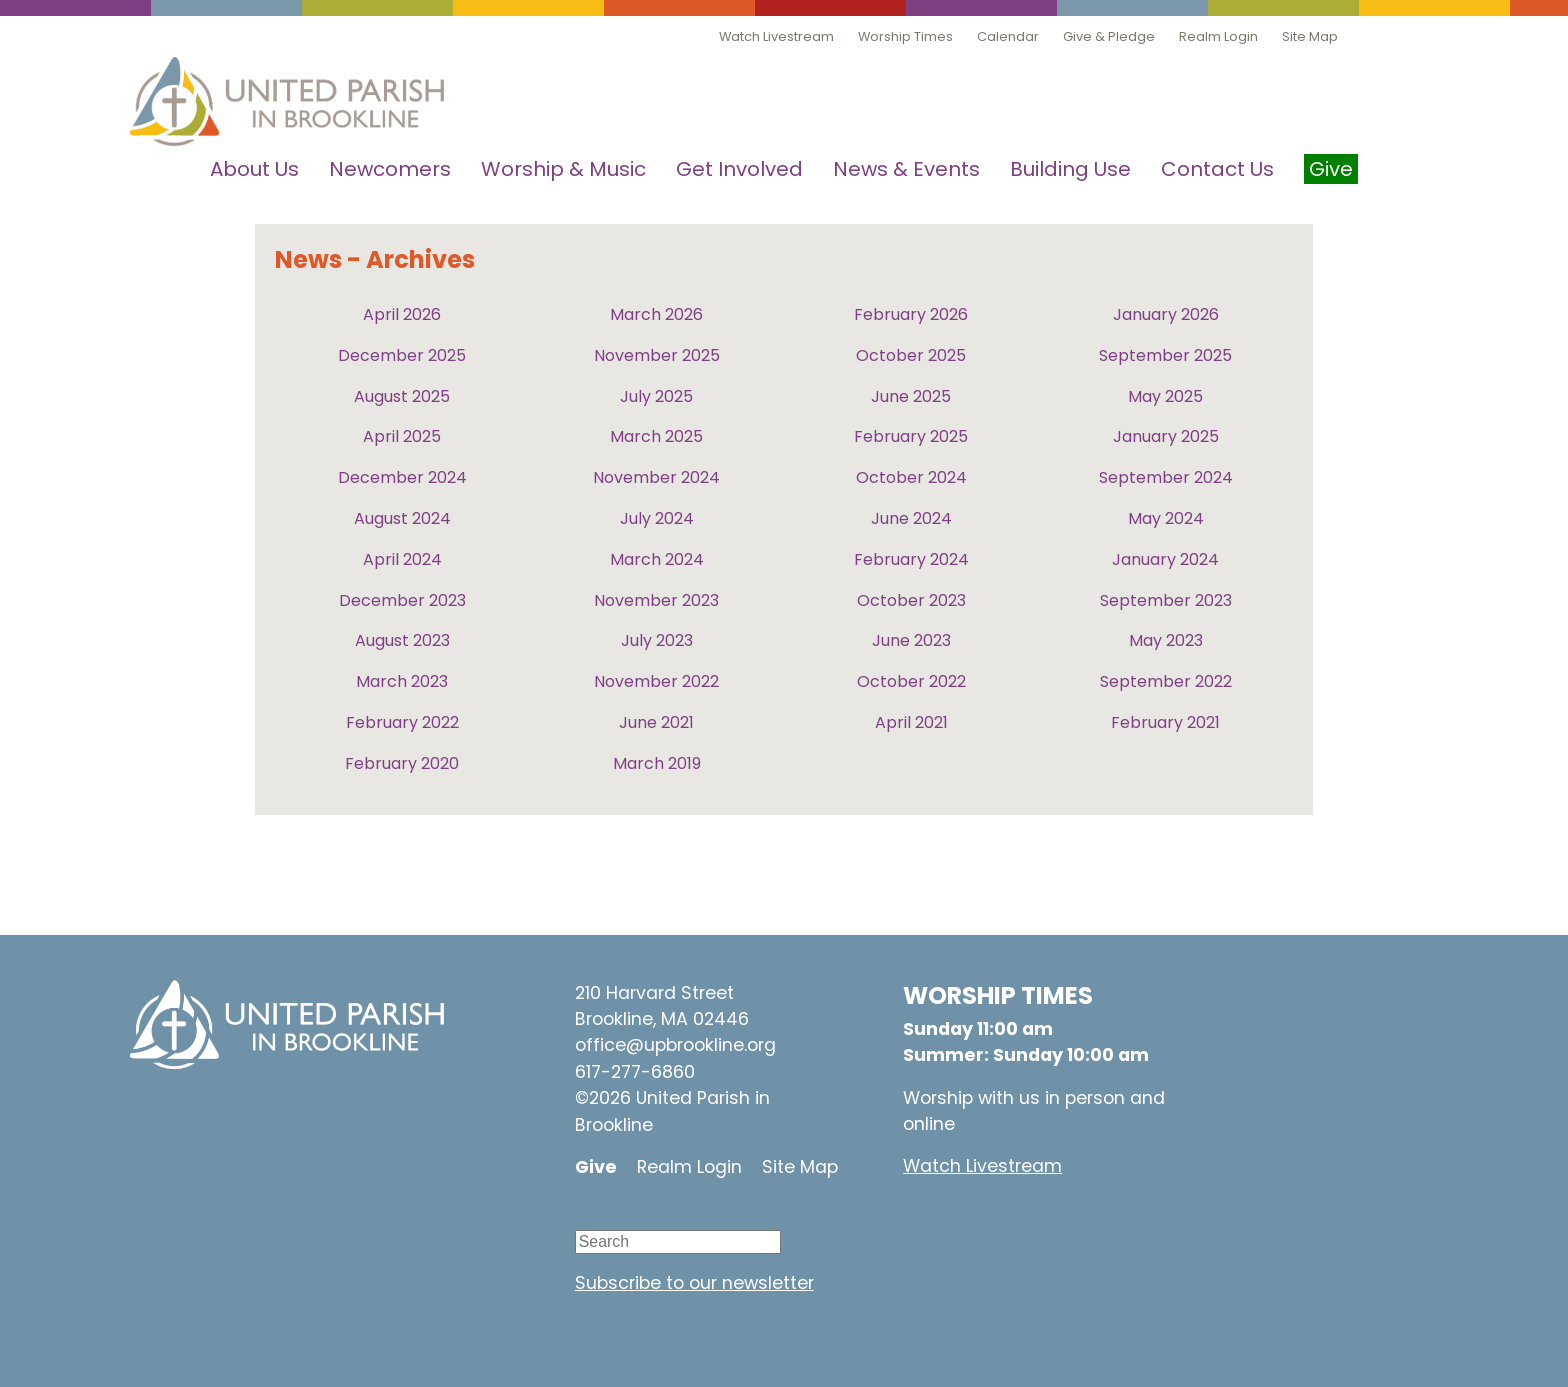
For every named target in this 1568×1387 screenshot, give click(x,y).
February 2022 (402, 722)
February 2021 (1165, 722)
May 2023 (1166, 640)
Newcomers (390, 169)
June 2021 (656, 722)
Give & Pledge (1109, 36)
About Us (254, 169)
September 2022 (1166, 681)
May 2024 (1166, 518)
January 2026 (1166, 314)
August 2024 (402, 518)
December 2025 (402, 355)
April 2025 (402, 436)
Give (596, 1167)
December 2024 (402, 477)
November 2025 (657, 355)
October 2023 (911, 600)
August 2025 (402, 396)
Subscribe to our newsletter (694, 1283)
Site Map (1310, 36)
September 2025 (1165, 355)
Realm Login (1218, 36)
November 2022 (656, 681)
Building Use (1070, 169)
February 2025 (911, 436)
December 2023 (402, 600)
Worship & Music (563, 169)
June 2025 (911, 396)
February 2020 (402, 763)
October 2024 (911, 477)
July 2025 (656, 396)
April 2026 (402, 314)
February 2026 (911, 314)
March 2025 (656, 436)
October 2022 (911, 681)
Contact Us (1217, 169)
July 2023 (657, 640)
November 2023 (656, 600)
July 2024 (657, 518)
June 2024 (911, 518)
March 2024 (657, 559)
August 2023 (402, 640)
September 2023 (1166, 600)
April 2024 (402, 559)
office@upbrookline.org (675, 1045)
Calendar (1008, 36)
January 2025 (1166, 436)
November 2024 (656, 477)
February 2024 (911, 559)
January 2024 (1165, 559)
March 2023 (402, 681)
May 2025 (1165, 396)
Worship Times (905, 36)
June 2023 (911, 640)
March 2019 (657, 763)
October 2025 (911, 355)
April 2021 (911, 722)
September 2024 (1166, 477)
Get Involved (739, 169)
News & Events (906, 169)
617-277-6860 (635, 1072)
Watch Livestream (776, 36)
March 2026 (656, 314)
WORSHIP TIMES (998, 995)
